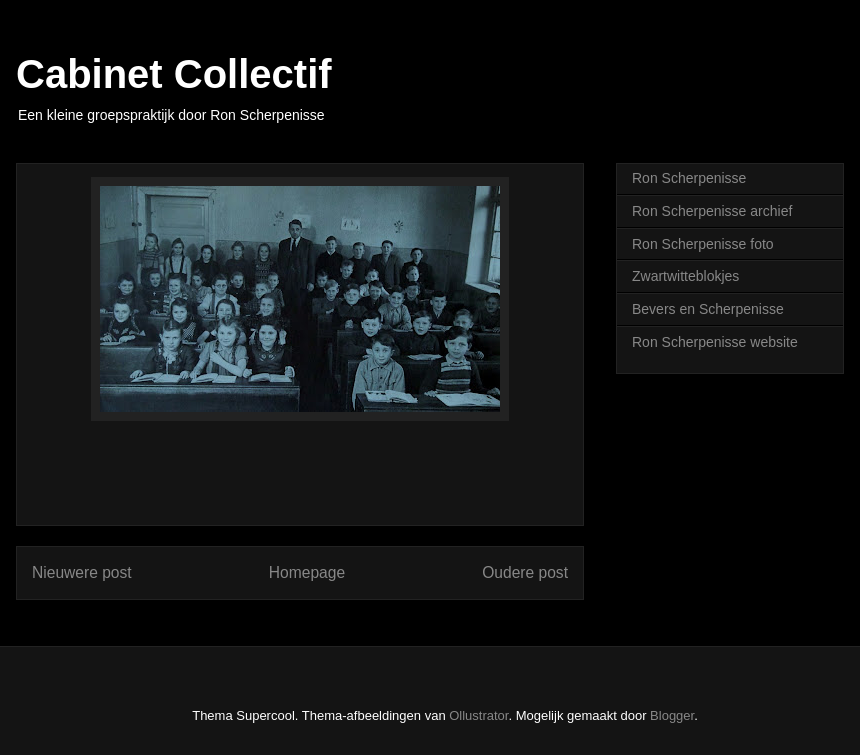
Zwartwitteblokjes (685, 276)
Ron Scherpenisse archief (712, 211)
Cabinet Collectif (174, 74)
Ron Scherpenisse (689, 178)
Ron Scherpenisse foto (703, 244)
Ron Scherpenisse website (715, 342)
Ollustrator (478, 715)
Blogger (672, 715)
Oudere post (525, 572)
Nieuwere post (82, 572)
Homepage (307, 572)
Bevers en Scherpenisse (708, 309)
